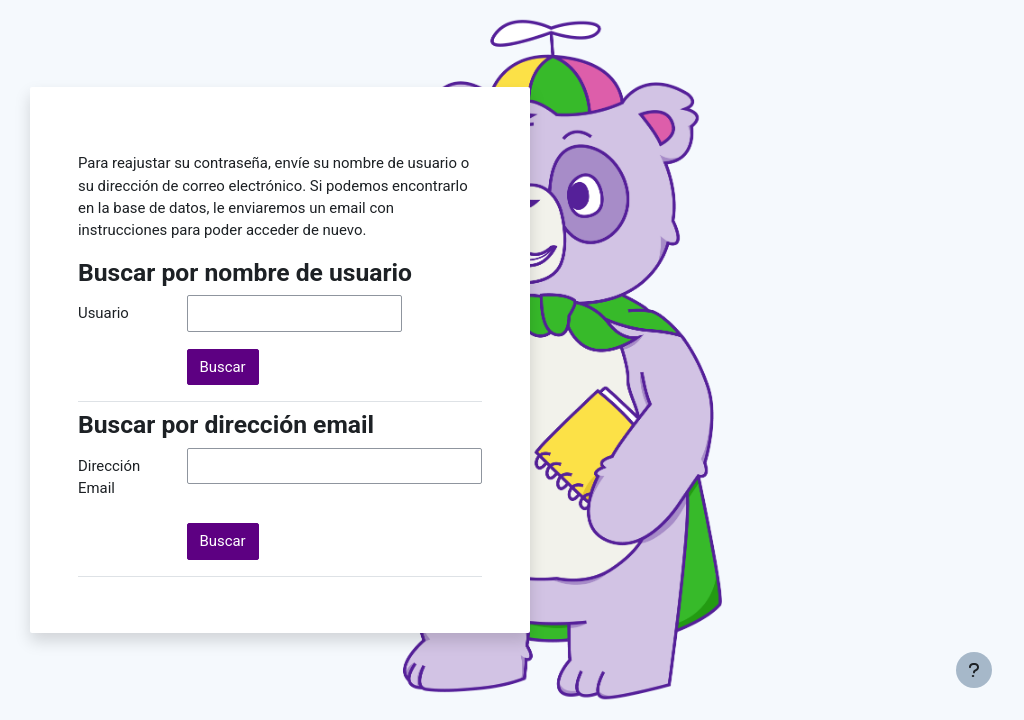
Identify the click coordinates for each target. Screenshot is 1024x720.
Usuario (103, 313)
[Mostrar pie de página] (974, 670)
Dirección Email (109, 477)
